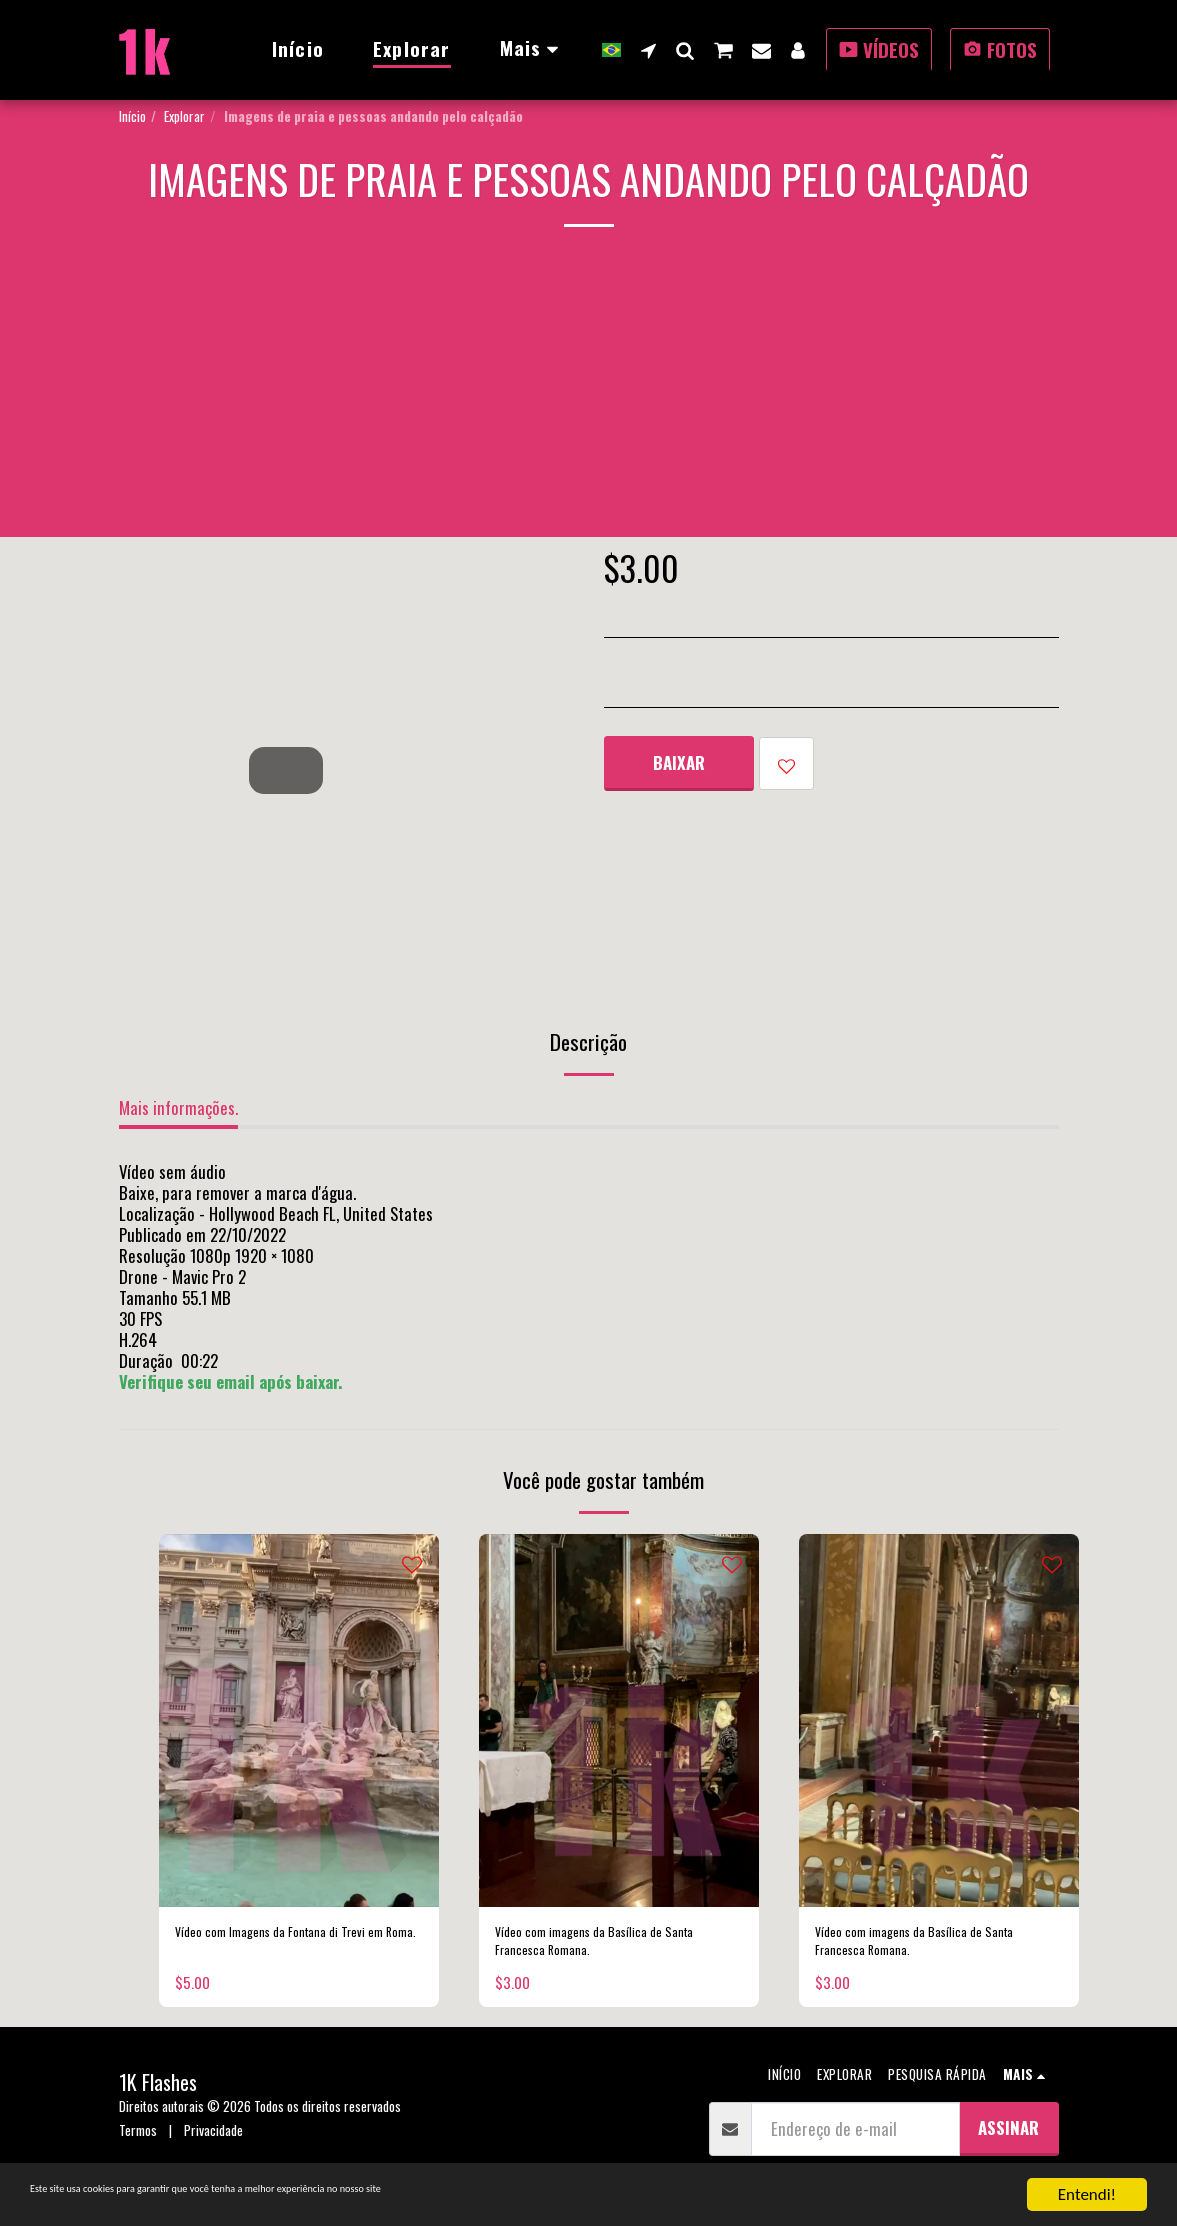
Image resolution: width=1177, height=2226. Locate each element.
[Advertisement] (588, 397)
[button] (648, 50)
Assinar (1008, 2142)
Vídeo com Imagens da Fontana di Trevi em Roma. (284, 1948)
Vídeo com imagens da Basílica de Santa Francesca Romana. (605, 1948)
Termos (138, 2145)
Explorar (184, 116)
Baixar (679, 762)
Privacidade (213, 2145)
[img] (299, 1720)
